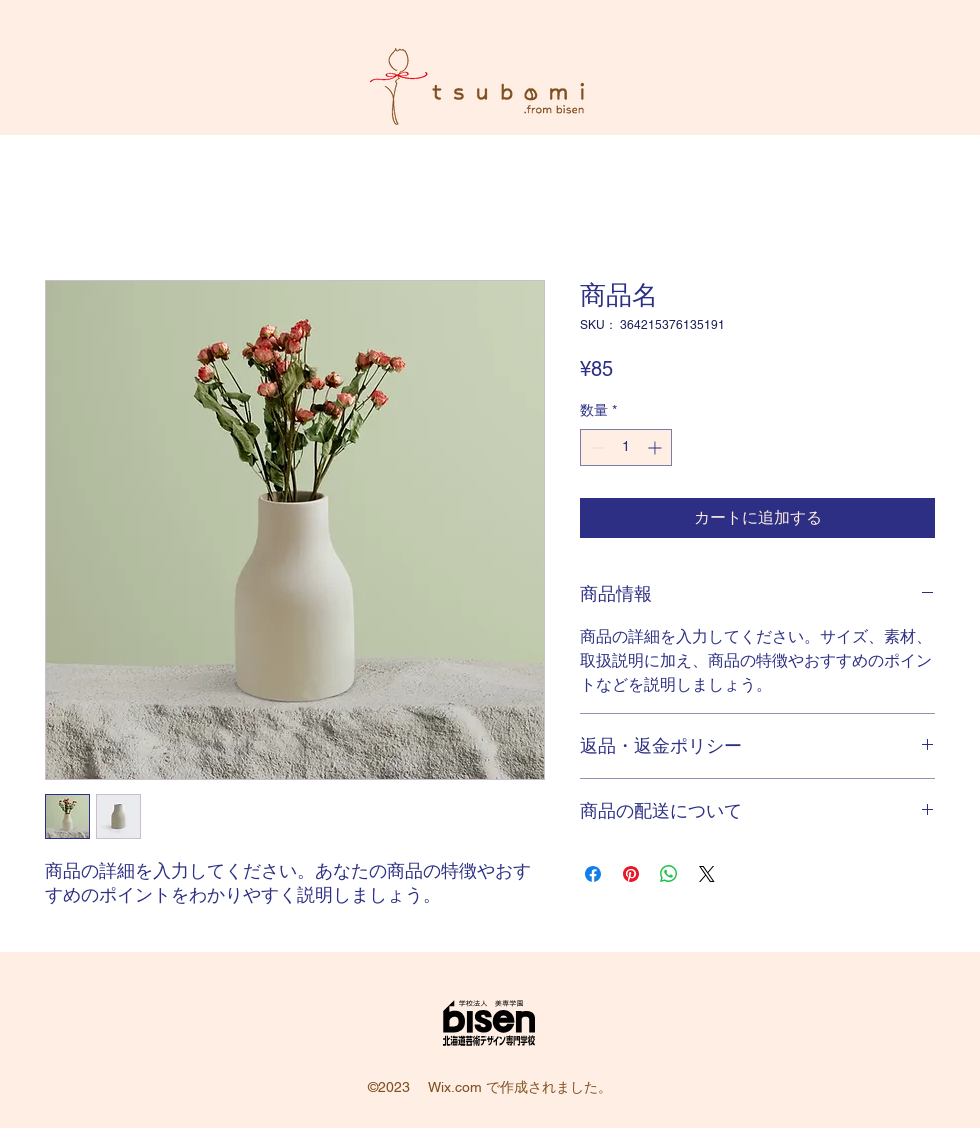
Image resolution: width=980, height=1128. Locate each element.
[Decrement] (595, 447)
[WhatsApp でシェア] (669, 874)
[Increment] (656, 447)
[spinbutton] (626, 447)
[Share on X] (707, 874)
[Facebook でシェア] (593, 874)
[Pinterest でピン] (631, 874)
